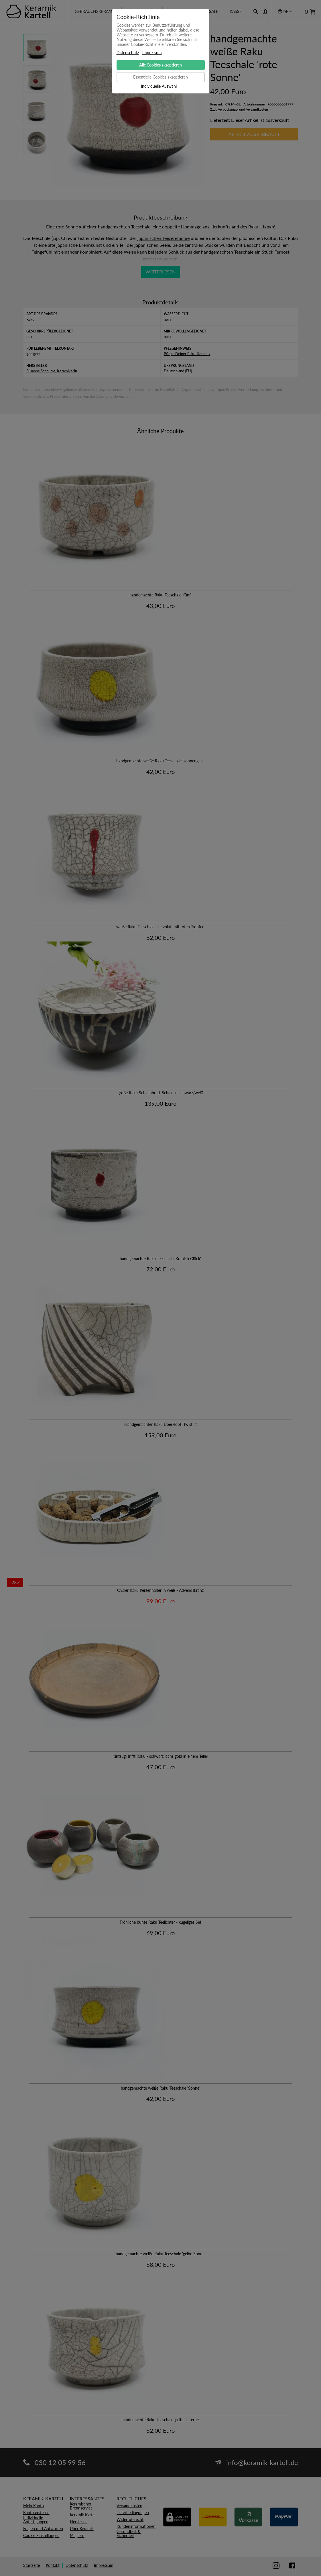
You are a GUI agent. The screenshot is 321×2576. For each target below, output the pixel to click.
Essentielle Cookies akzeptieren (160, 77)
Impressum (152, 52)
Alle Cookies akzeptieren (160, 64)
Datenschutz (128, 52)
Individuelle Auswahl (159, 86)
